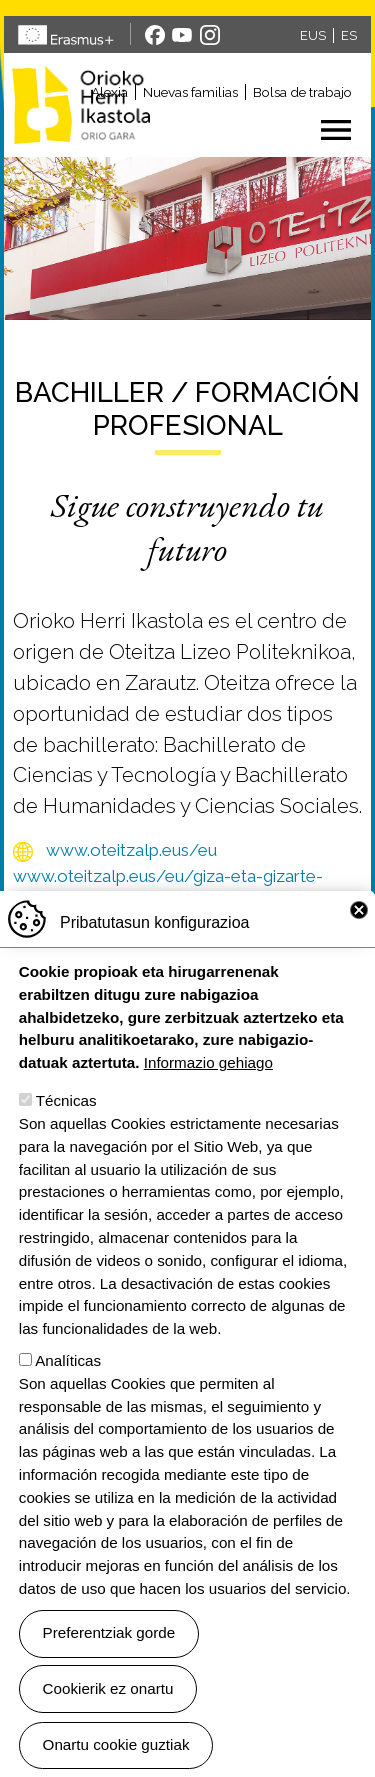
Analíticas (68, 1398)
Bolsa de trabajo (302, 92)
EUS (313, 35)
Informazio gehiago (208, 1100)
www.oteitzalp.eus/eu (131, 850)
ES (349, 35)
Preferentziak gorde (109, 1670)
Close (359, 948)
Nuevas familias (190, 92)
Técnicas (66, 1138)
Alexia (109, 92)
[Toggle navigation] (265, 130)
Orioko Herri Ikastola (81, 105)
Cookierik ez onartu (108, 1725)
